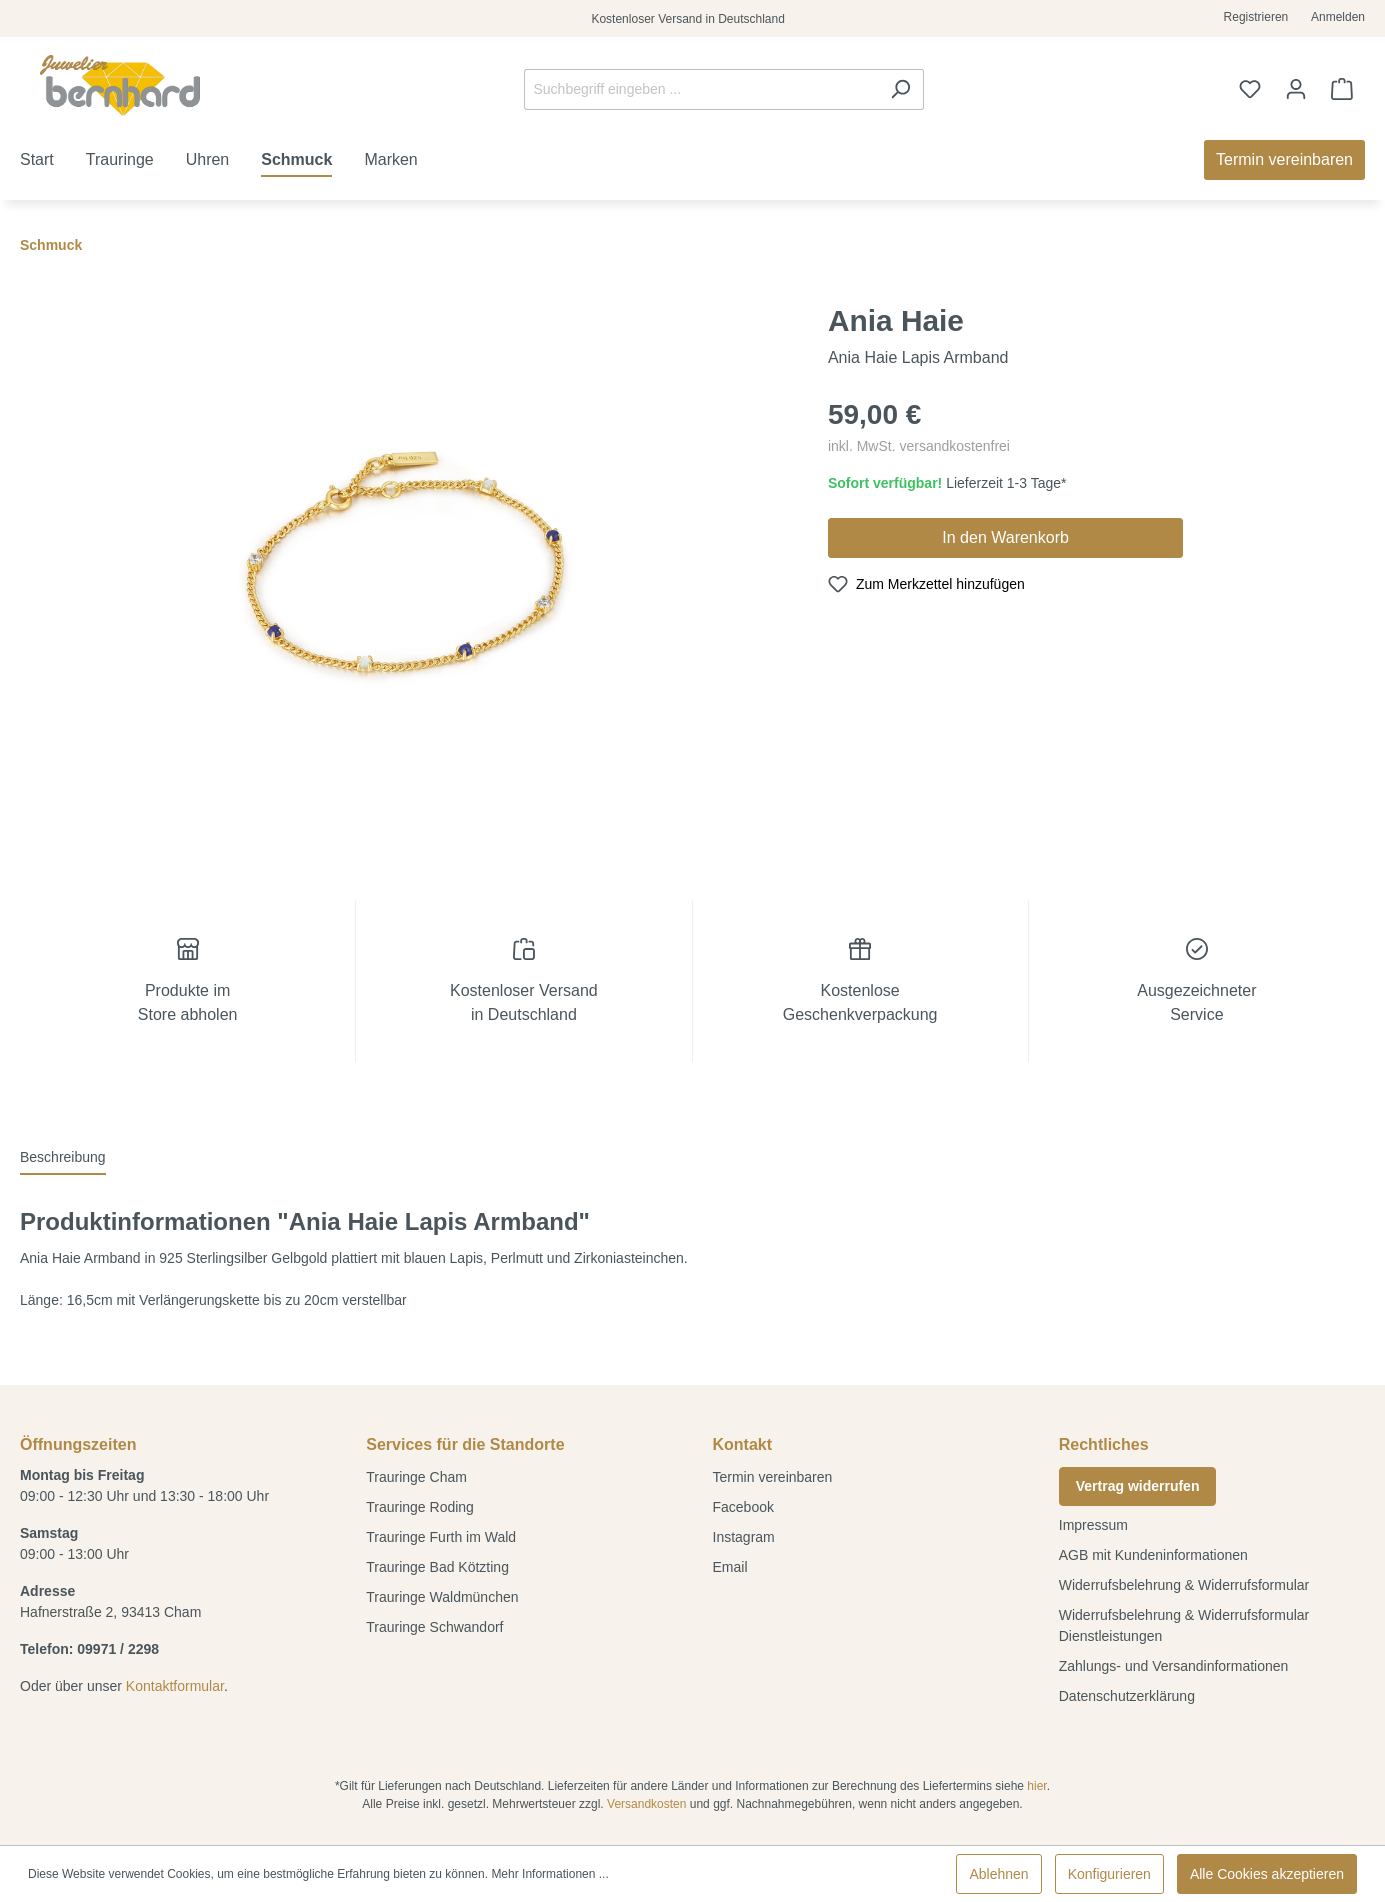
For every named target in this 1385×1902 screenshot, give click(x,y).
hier (1036, 1786)
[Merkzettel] (1250, 89)
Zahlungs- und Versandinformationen (1174, 1666)
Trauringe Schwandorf (434, 1627)
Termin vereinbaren (773, 1477)
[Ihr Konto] (1296, 89)
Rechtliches (1104, 1444)
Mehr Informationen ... (549, 1874)
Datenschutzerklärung (1127, 1696)
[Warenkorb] (1342, 89)
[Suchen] (900, 89)
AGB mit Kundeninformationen (1153, 1555)
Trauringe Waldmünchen (442, 1597)
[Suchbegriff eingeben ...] (701, 89)
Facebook (743, 1507)
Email (730, 1567)
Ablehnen (998, 1874)
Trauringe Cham (416, 1477)
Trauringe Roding (420, 1507)
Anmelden (1338, 17)
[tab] (63, 1158)
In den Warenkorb (1005, 537)
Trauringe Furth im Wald (441, 1537)
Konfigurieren (1109, 1874)
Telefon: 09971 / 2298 (89, 1649)
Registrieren (1256, 17)
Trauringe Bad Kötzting (437, 1567)
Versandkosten (646, 1804)
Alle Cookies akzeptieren (1267, 1874)
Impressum (1093, 1525)
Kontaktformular (175, 1686)
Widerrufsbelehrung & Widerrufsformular (1184, 1585)
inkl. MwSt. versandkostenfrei (919, 446)
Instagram (744, 1537)
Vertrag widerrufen (1138, 1486)
